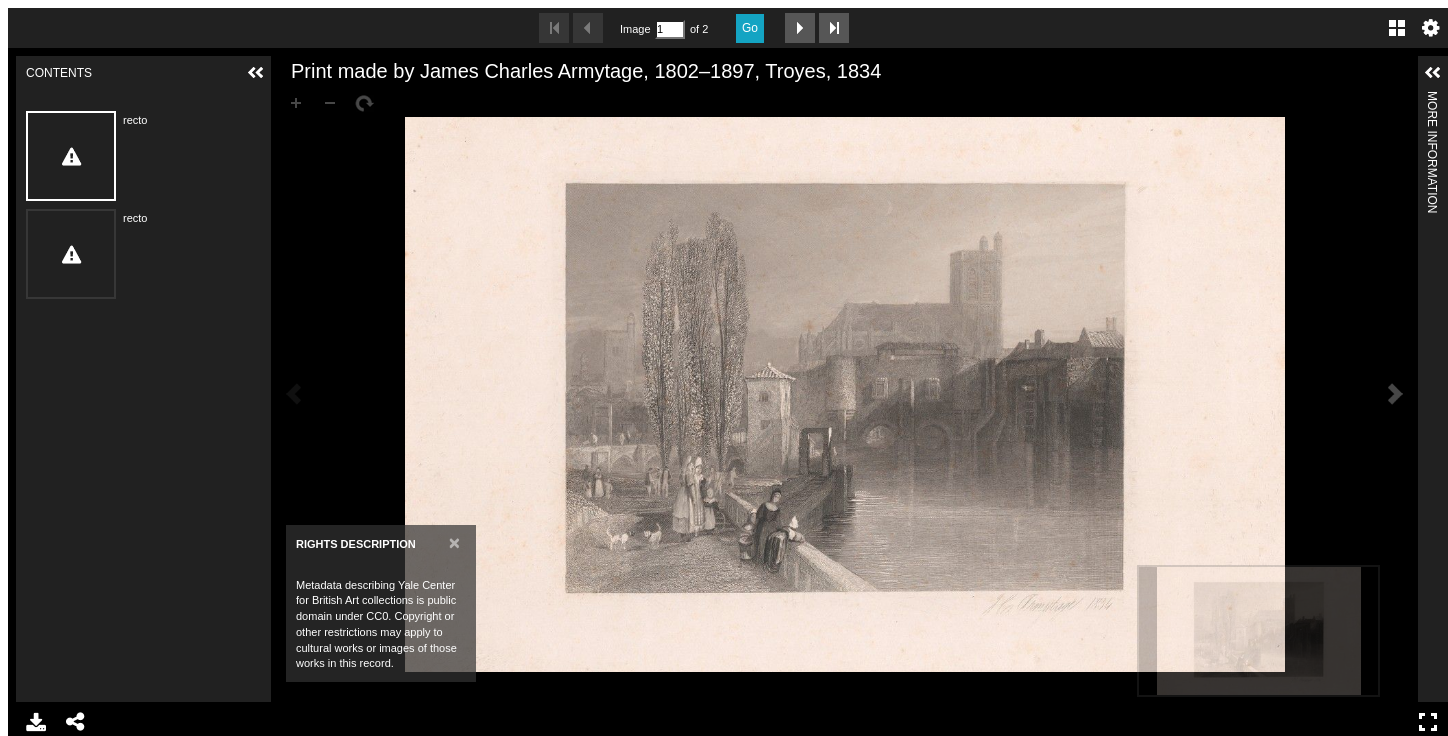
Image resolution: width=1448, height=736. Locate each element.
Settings (1431, 28)
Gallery (1397, 28)
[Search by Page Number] (670, 29)
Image (635, 29)
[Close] (454, 542)
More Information (1432, 99)
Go (750, 28)
